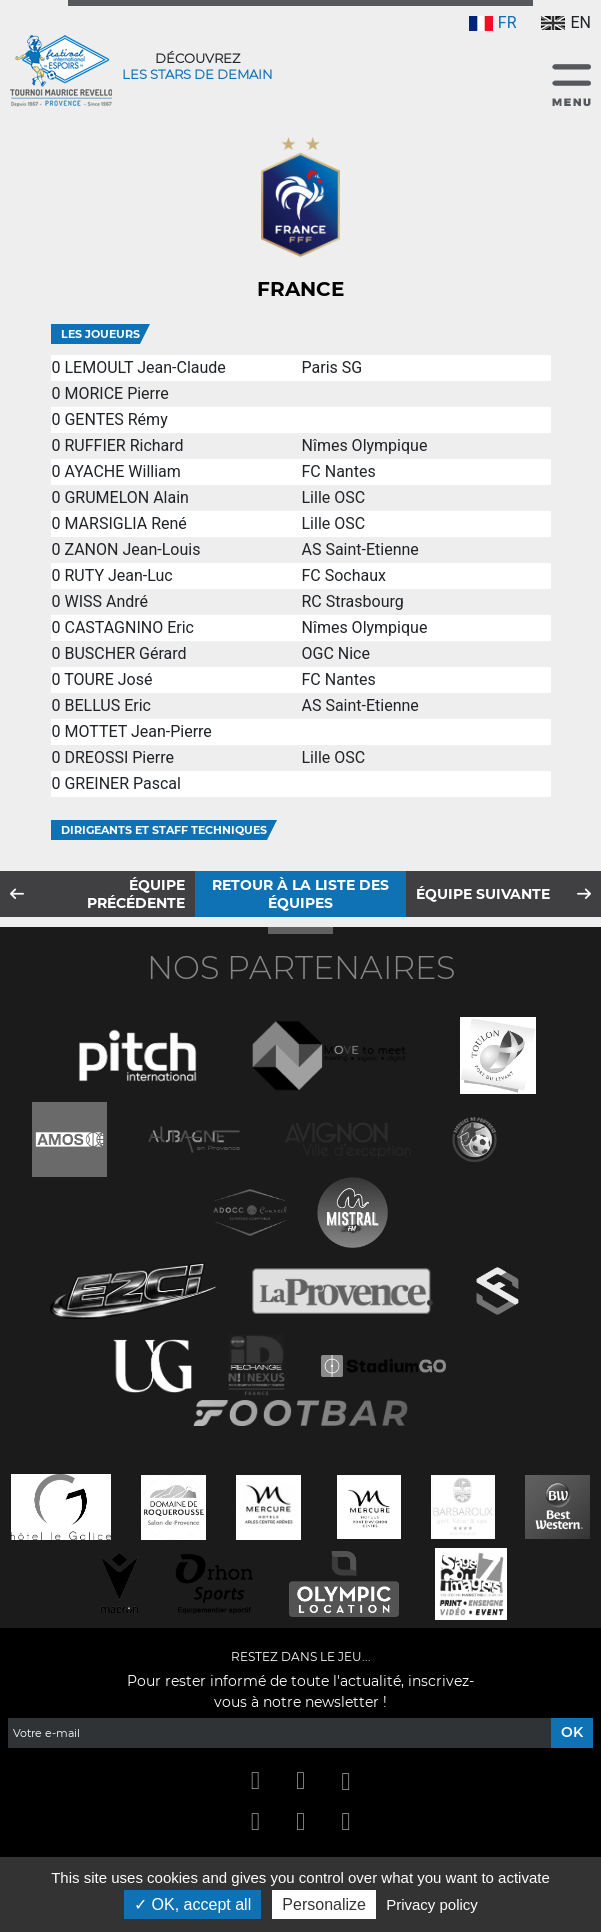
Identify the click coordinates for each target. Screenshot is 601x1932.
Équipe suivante (483, 894)
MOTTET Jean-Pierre (137, 731)
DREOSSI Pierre (118, 757)
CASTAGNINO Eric (128, 627)
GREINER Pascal (122, 783)
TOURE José (108, 679)
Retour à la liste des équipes (300, 894)
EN (566, 22)
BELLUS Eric (107, 705)
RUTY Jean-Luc (118, 575)
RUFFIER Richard (123, 445)
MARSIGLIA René (125, 523)
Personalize (324, 1904)
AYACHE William (122, 471)
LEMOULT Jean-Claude (144, 367)
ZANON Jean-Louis (132, 549)
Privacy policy (432, 1904)
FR (493, 22)
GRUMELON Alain (126, 497)
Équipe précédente (136, 894)
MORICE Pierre (116, 393)
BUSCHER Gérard (125, 653)
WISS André (106, 601)
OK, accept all (192, 1904)
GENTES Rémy (115, 419)
